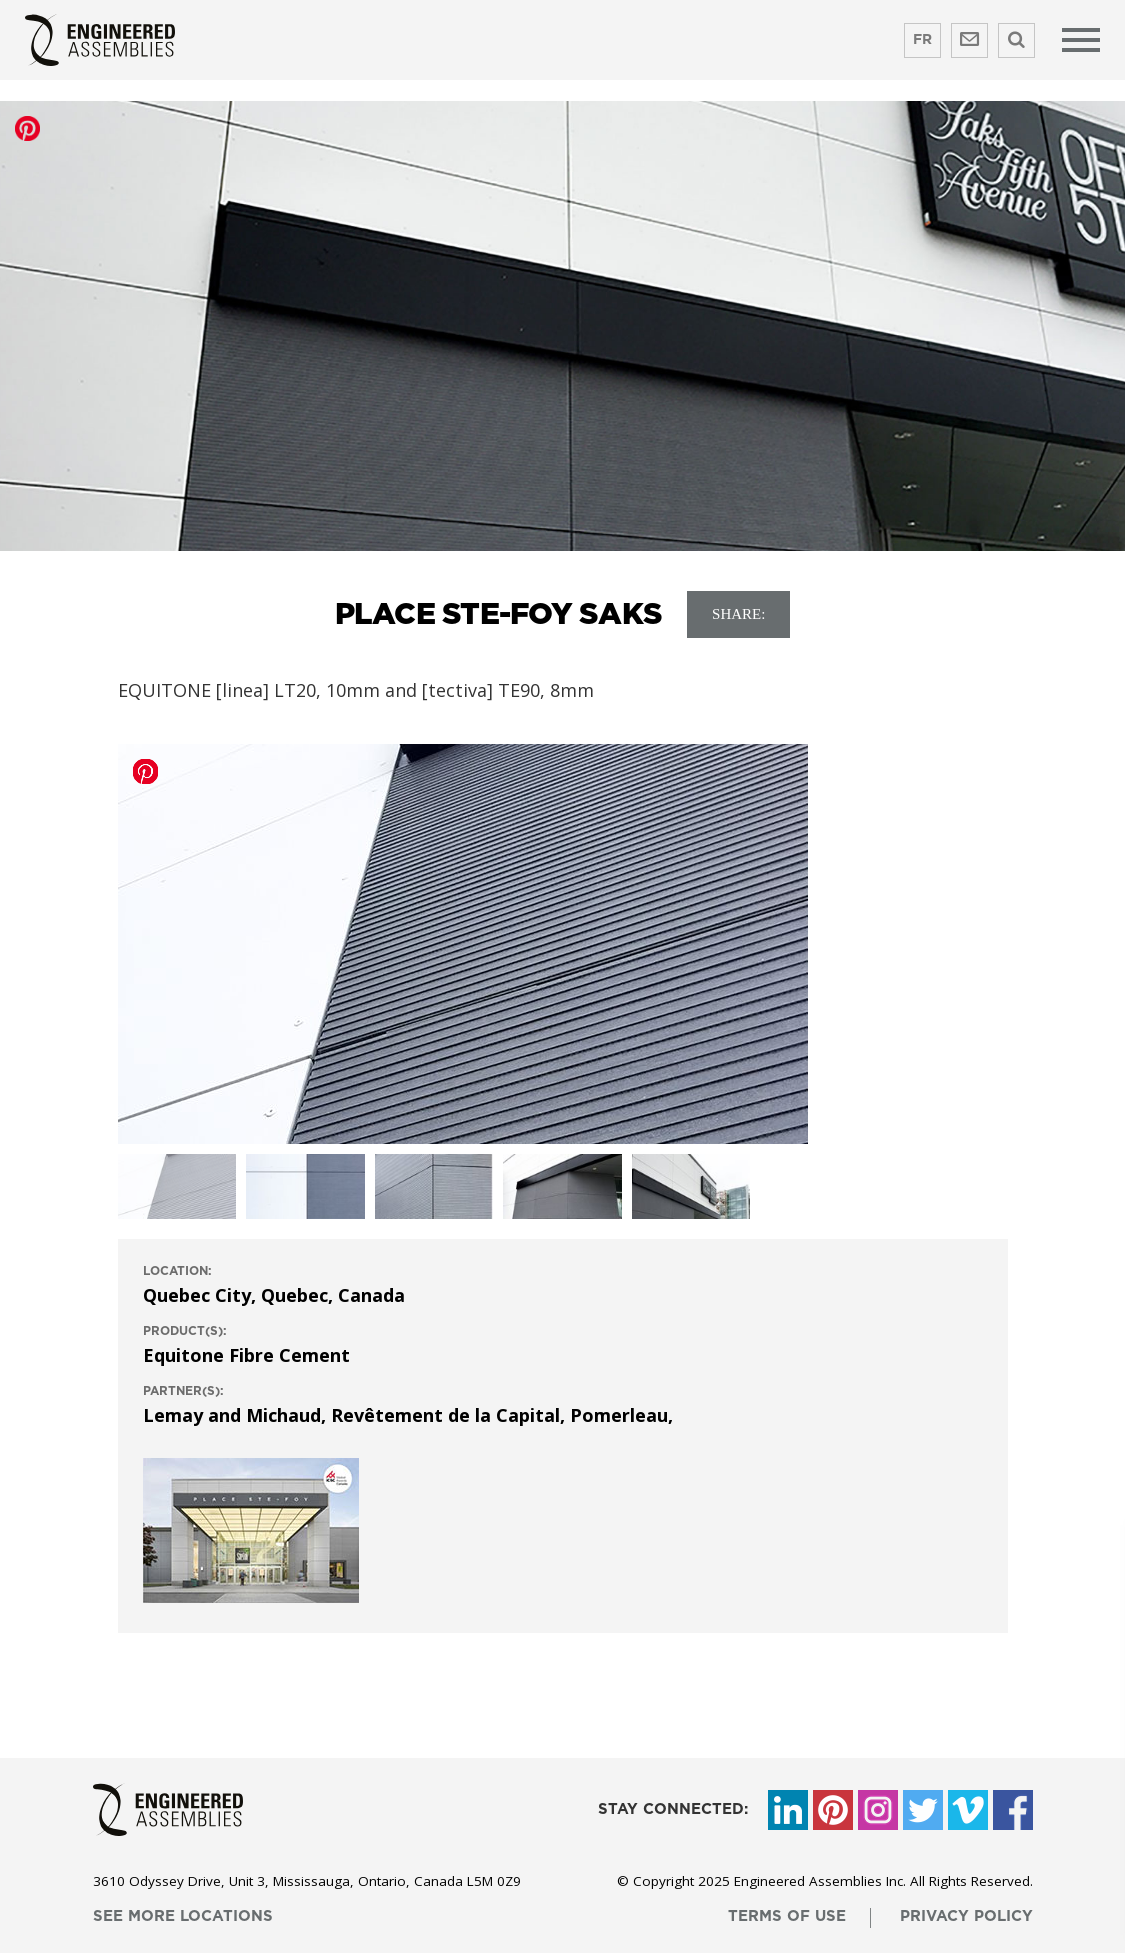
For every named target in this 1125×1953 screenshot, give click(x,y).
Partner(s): (183, 1391)
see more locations (183, 1916)
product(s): (185, 1331)
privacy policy (966, 1916)
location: (177, 1271)
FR (922, 40)
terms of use (787, 1916)
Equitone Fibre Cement (246, 1355)
